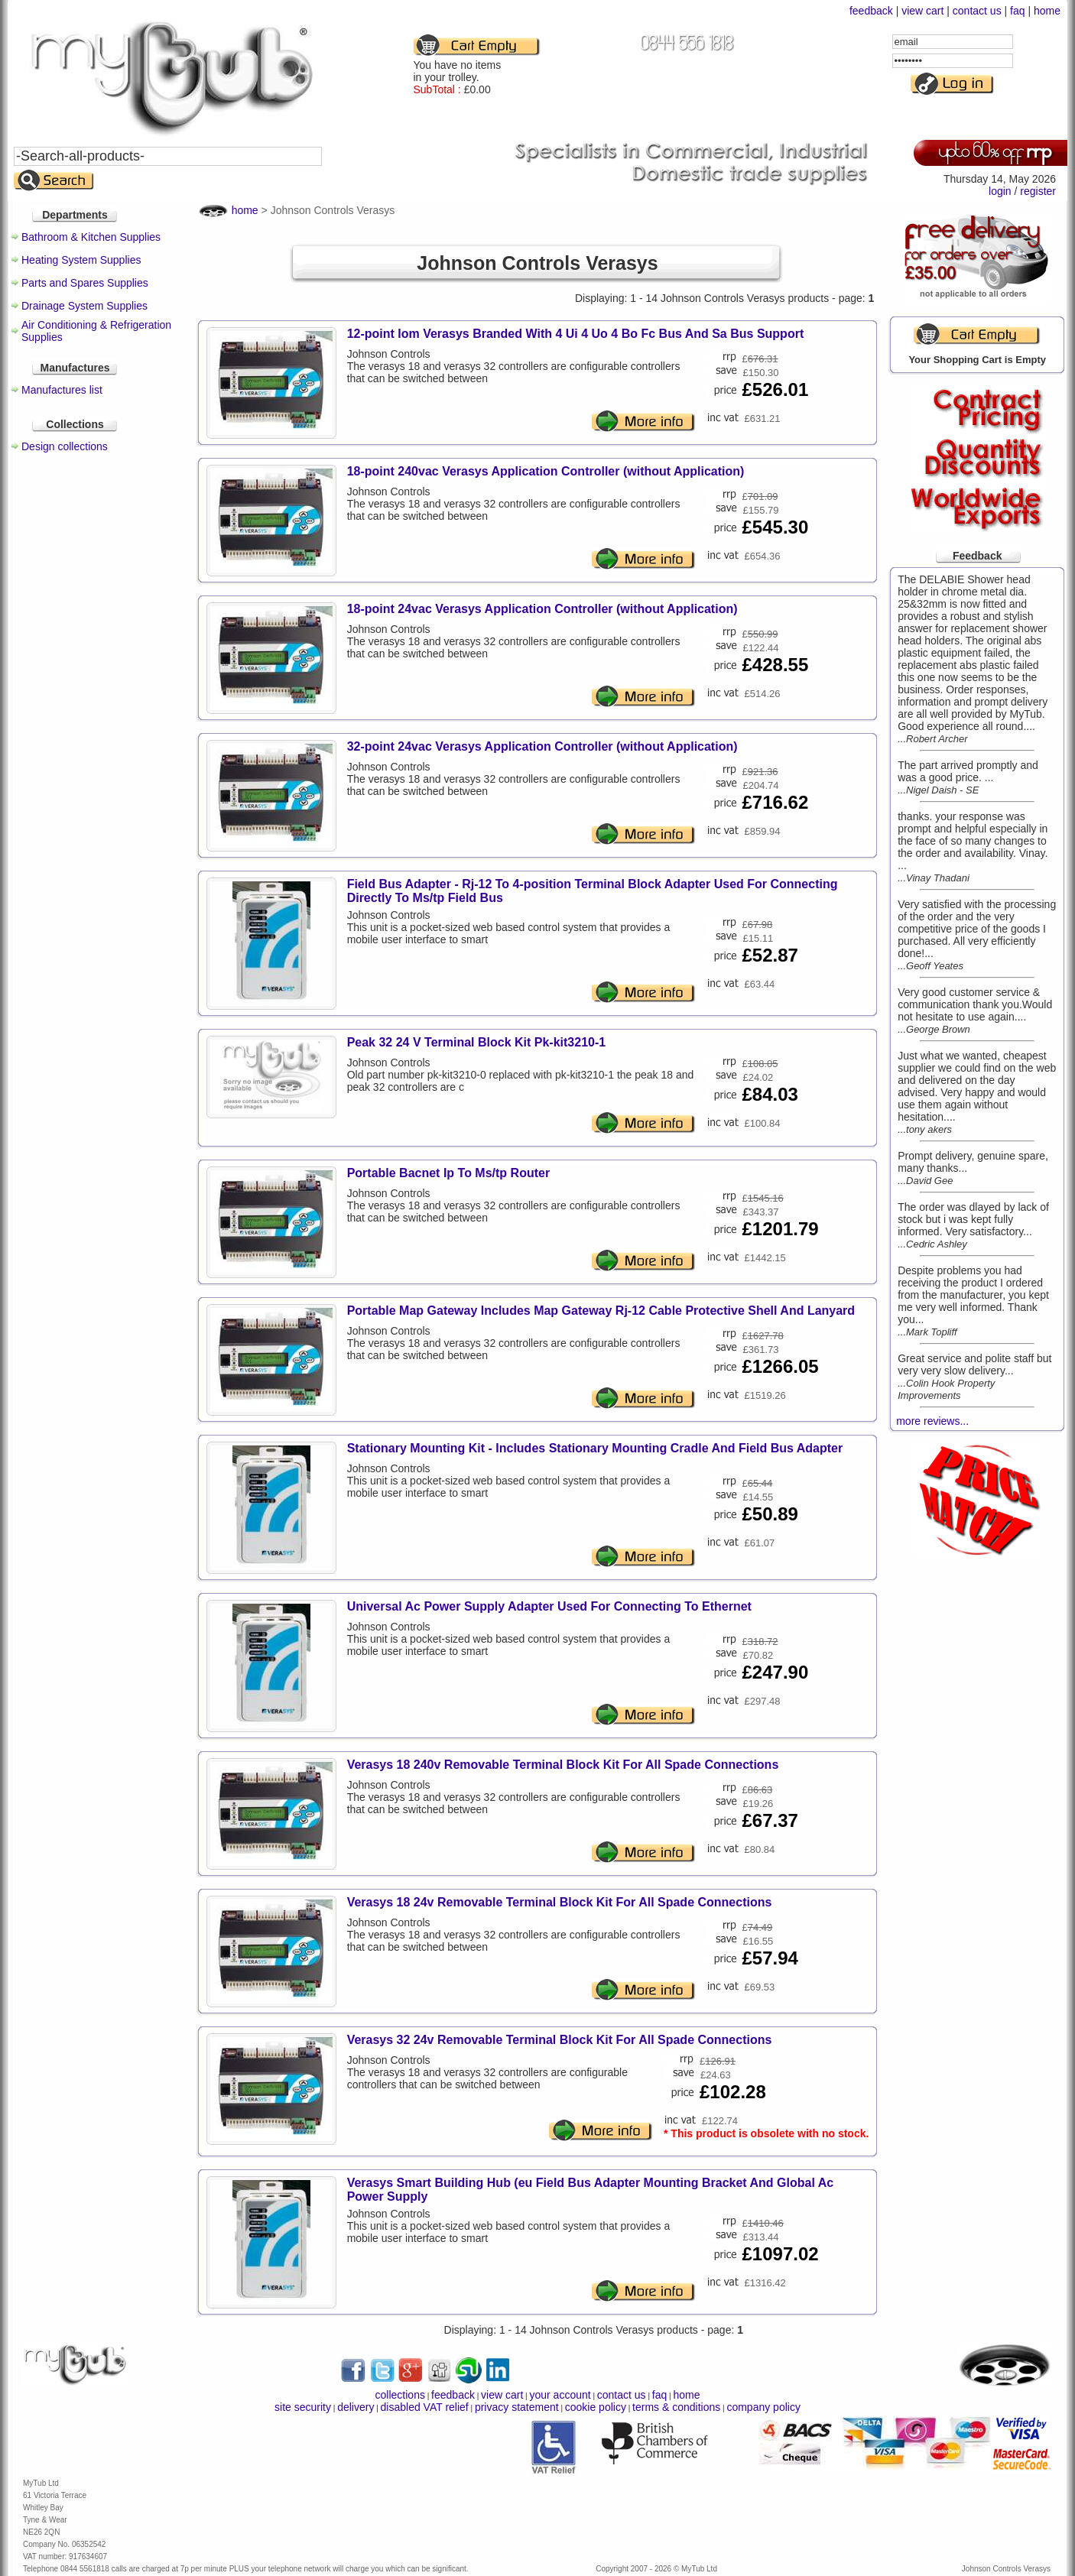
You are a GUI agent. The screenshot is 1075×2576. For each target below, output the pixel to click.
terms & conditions (676, 2407)
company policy (763, 2407)
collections (400, 2395)
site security (302, 2407)
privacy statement (517, 2407)
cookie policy (595, 2407)
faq (1017, 11)
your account (559, 2395)
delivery (355, 2407)
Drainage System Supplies (84, 306)
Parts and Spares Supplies (84, 283)
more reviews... (932, 1421)
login (1000, 191)
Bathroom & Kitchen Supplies (91, 237)
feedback (871, 11)
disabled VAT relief (425, 2407)
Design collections (64, 446)
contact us (977, 11)
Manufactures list (61, 390)
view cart (922, 11)
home (1047, 11)
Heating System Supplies (81, 260)
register (1038, 191)
